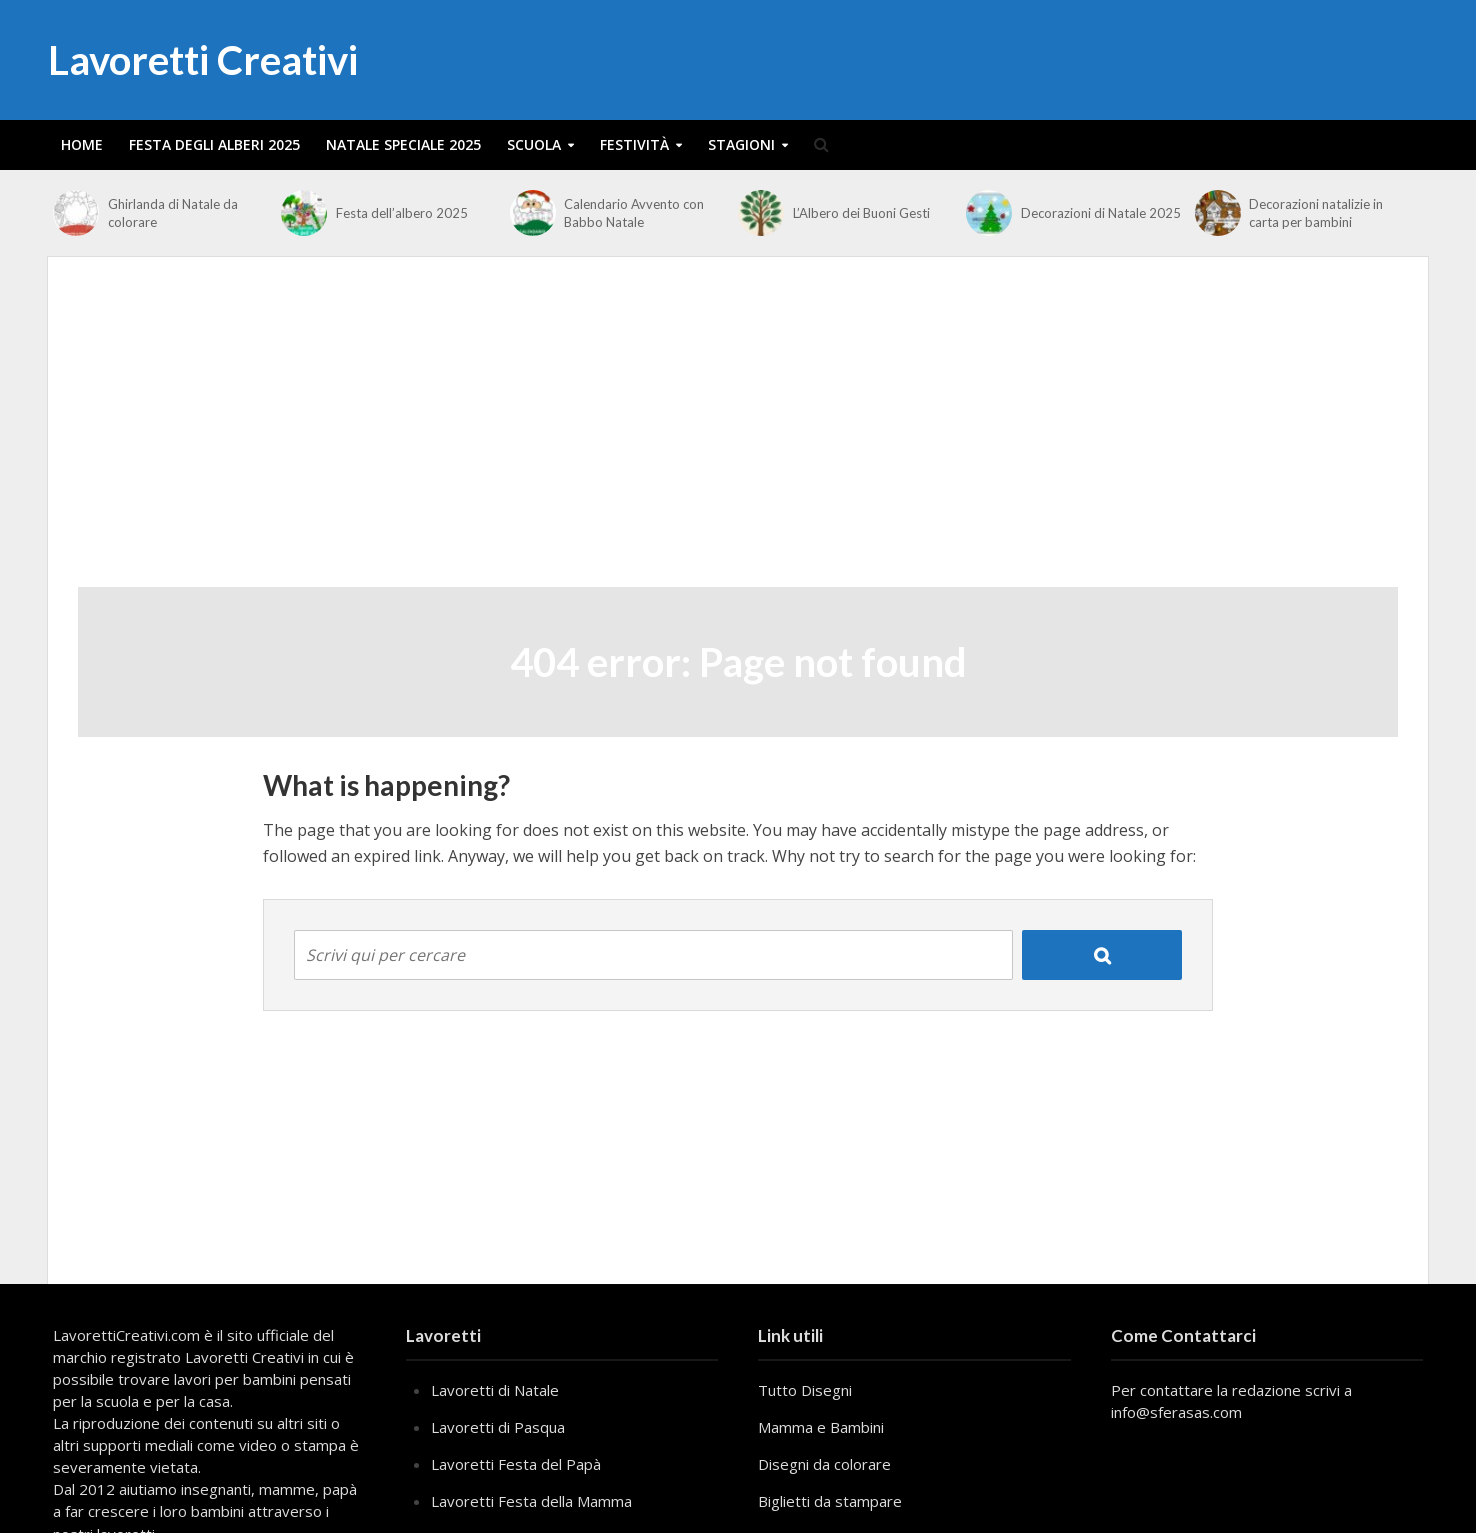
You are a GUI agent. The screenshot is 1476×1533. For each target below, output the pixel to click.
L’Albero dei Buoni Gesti (861, 213)
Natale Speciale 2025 (403, 144)
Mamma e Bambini (821, 1427)
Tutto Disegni (805, 1390)
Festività (634, 144)
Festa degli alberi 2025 (214, 144)
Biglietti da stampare (830, 1501)
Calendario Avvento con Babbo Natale (634, 213)
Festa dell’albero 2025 (402, 213)
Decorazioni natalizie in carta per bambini (1316, 213)
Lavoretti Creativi (203, 60)
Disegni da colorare (824, 1464)
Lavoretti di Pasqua (498, 1427)
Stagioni (741, 144)
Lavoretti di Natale (495, 1390)
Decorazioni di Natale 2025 (1101, 213)
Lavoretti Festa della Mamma (531, 1501)
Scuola (534, 144)
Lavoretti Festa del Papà (516, 1464)
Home (82, 144)
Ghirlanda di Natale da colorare (173, 213)
